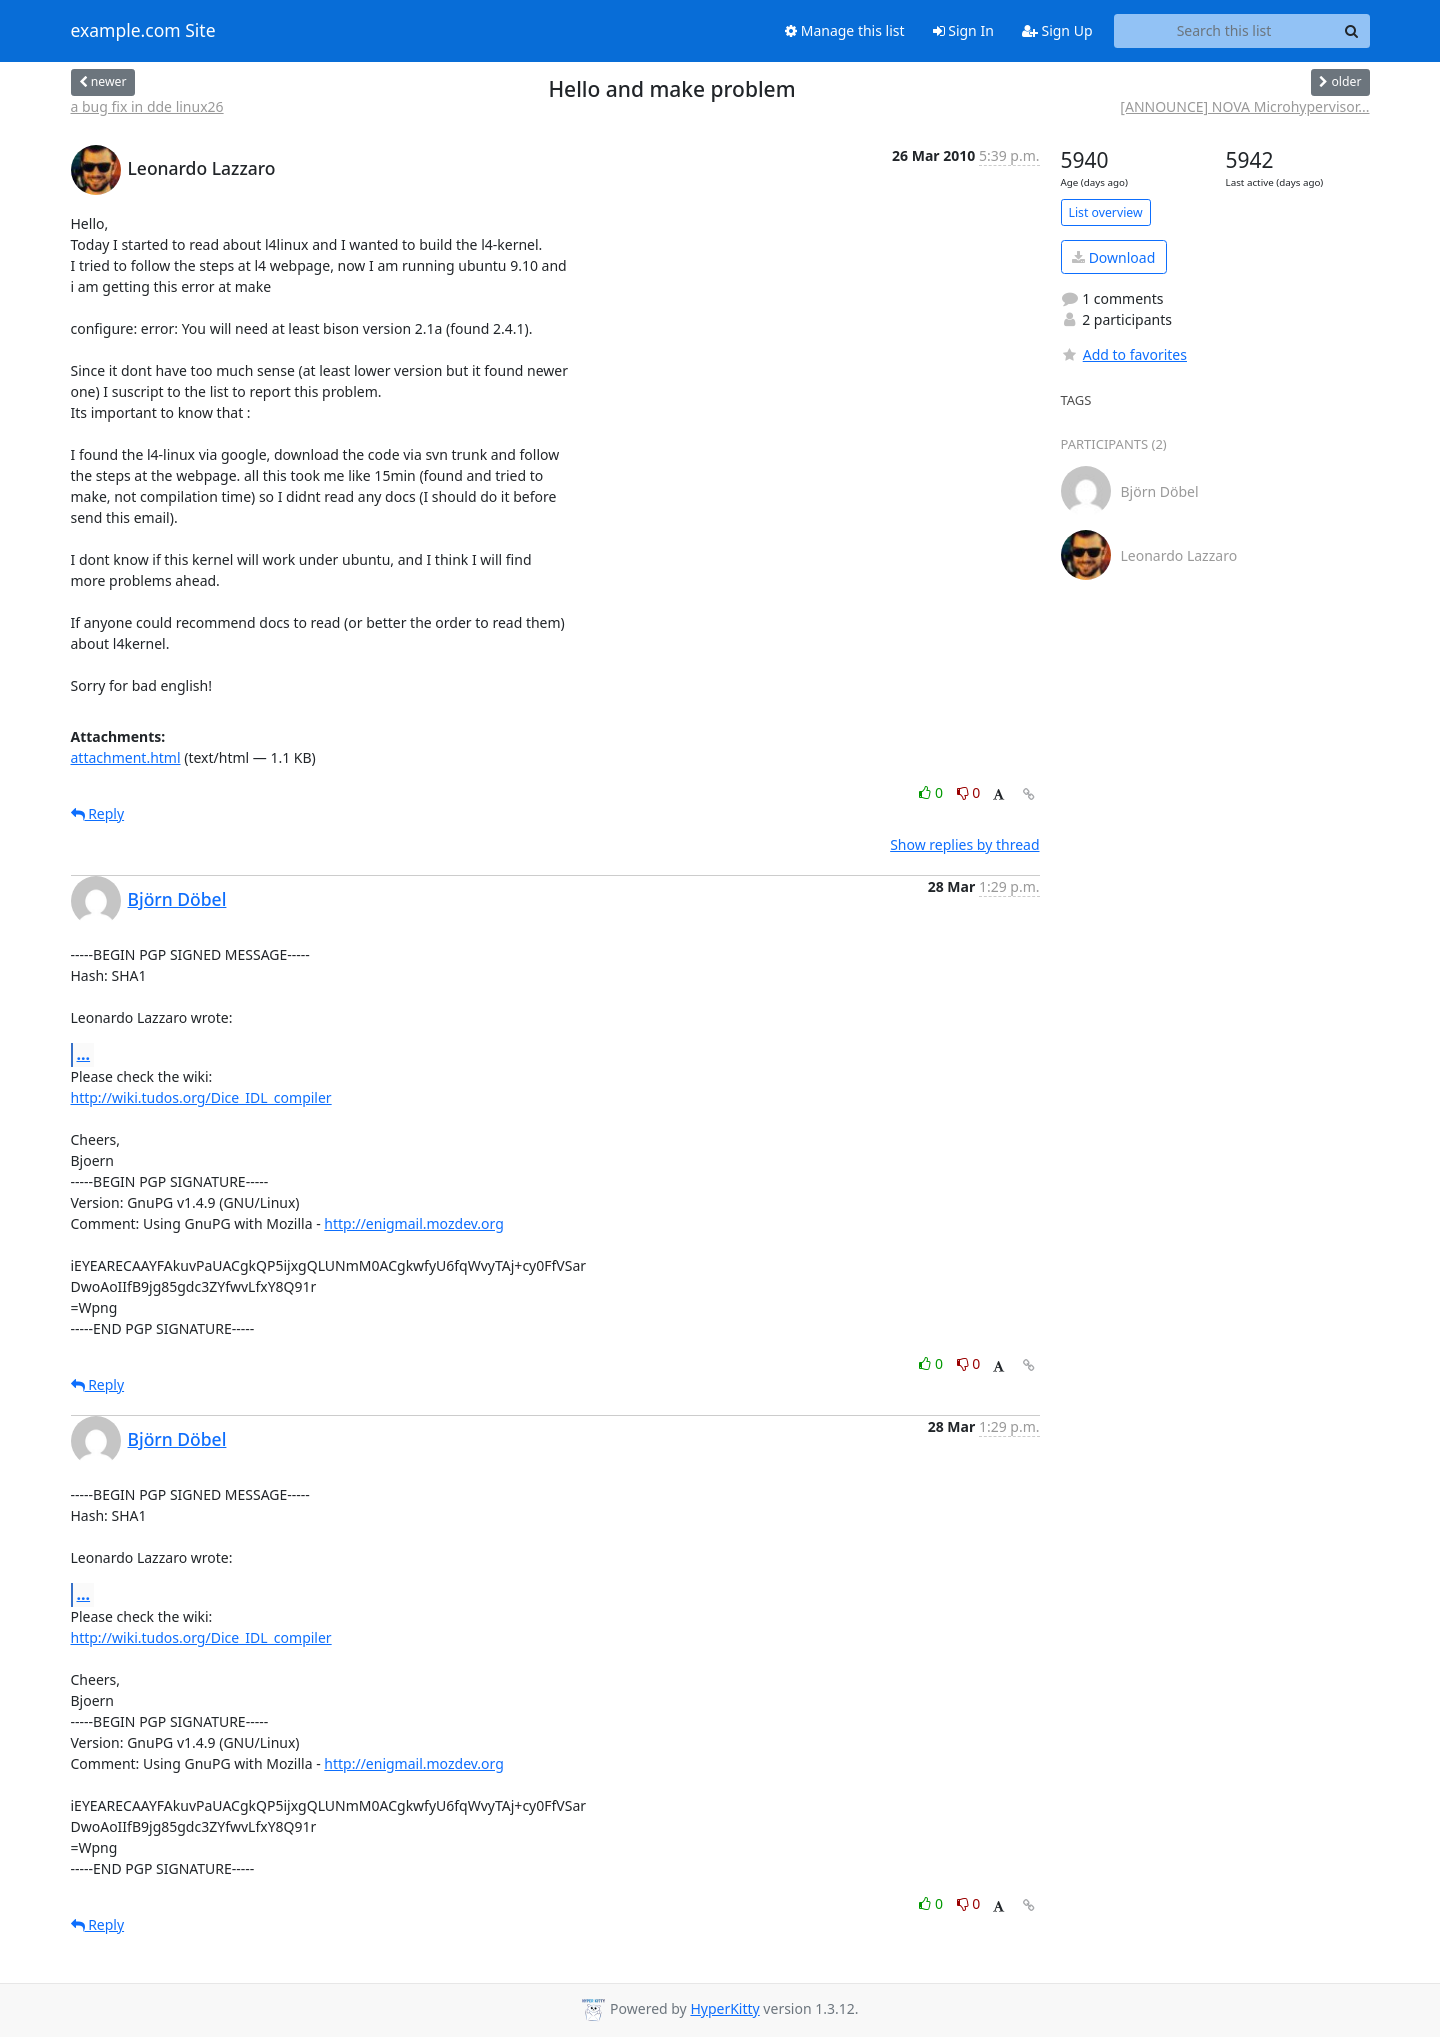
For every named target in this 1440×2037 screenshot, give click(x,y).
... (84, 1054)
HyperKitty (724, 2008)
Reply (98, 813)
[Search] (1352, 31)
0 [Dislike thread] (969, 792)
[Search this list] (1224, 31)
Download (1113, 257)
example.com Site (143, 31)
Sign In (963, 30)
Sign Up (1057, 30)
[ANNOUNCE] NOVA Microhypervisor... (1244, 106)
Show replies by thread (964, 844)
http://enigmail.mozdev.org (413, 1223)
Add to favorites (1124, 354)
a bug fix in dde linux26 (147, 106)
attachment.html (126, 757)
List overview (1106, 212)
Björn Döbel (177, 899)
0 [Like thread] (932, 792)
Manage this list (845, 30)
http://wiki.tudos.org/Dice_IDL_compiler (201, 1097)
